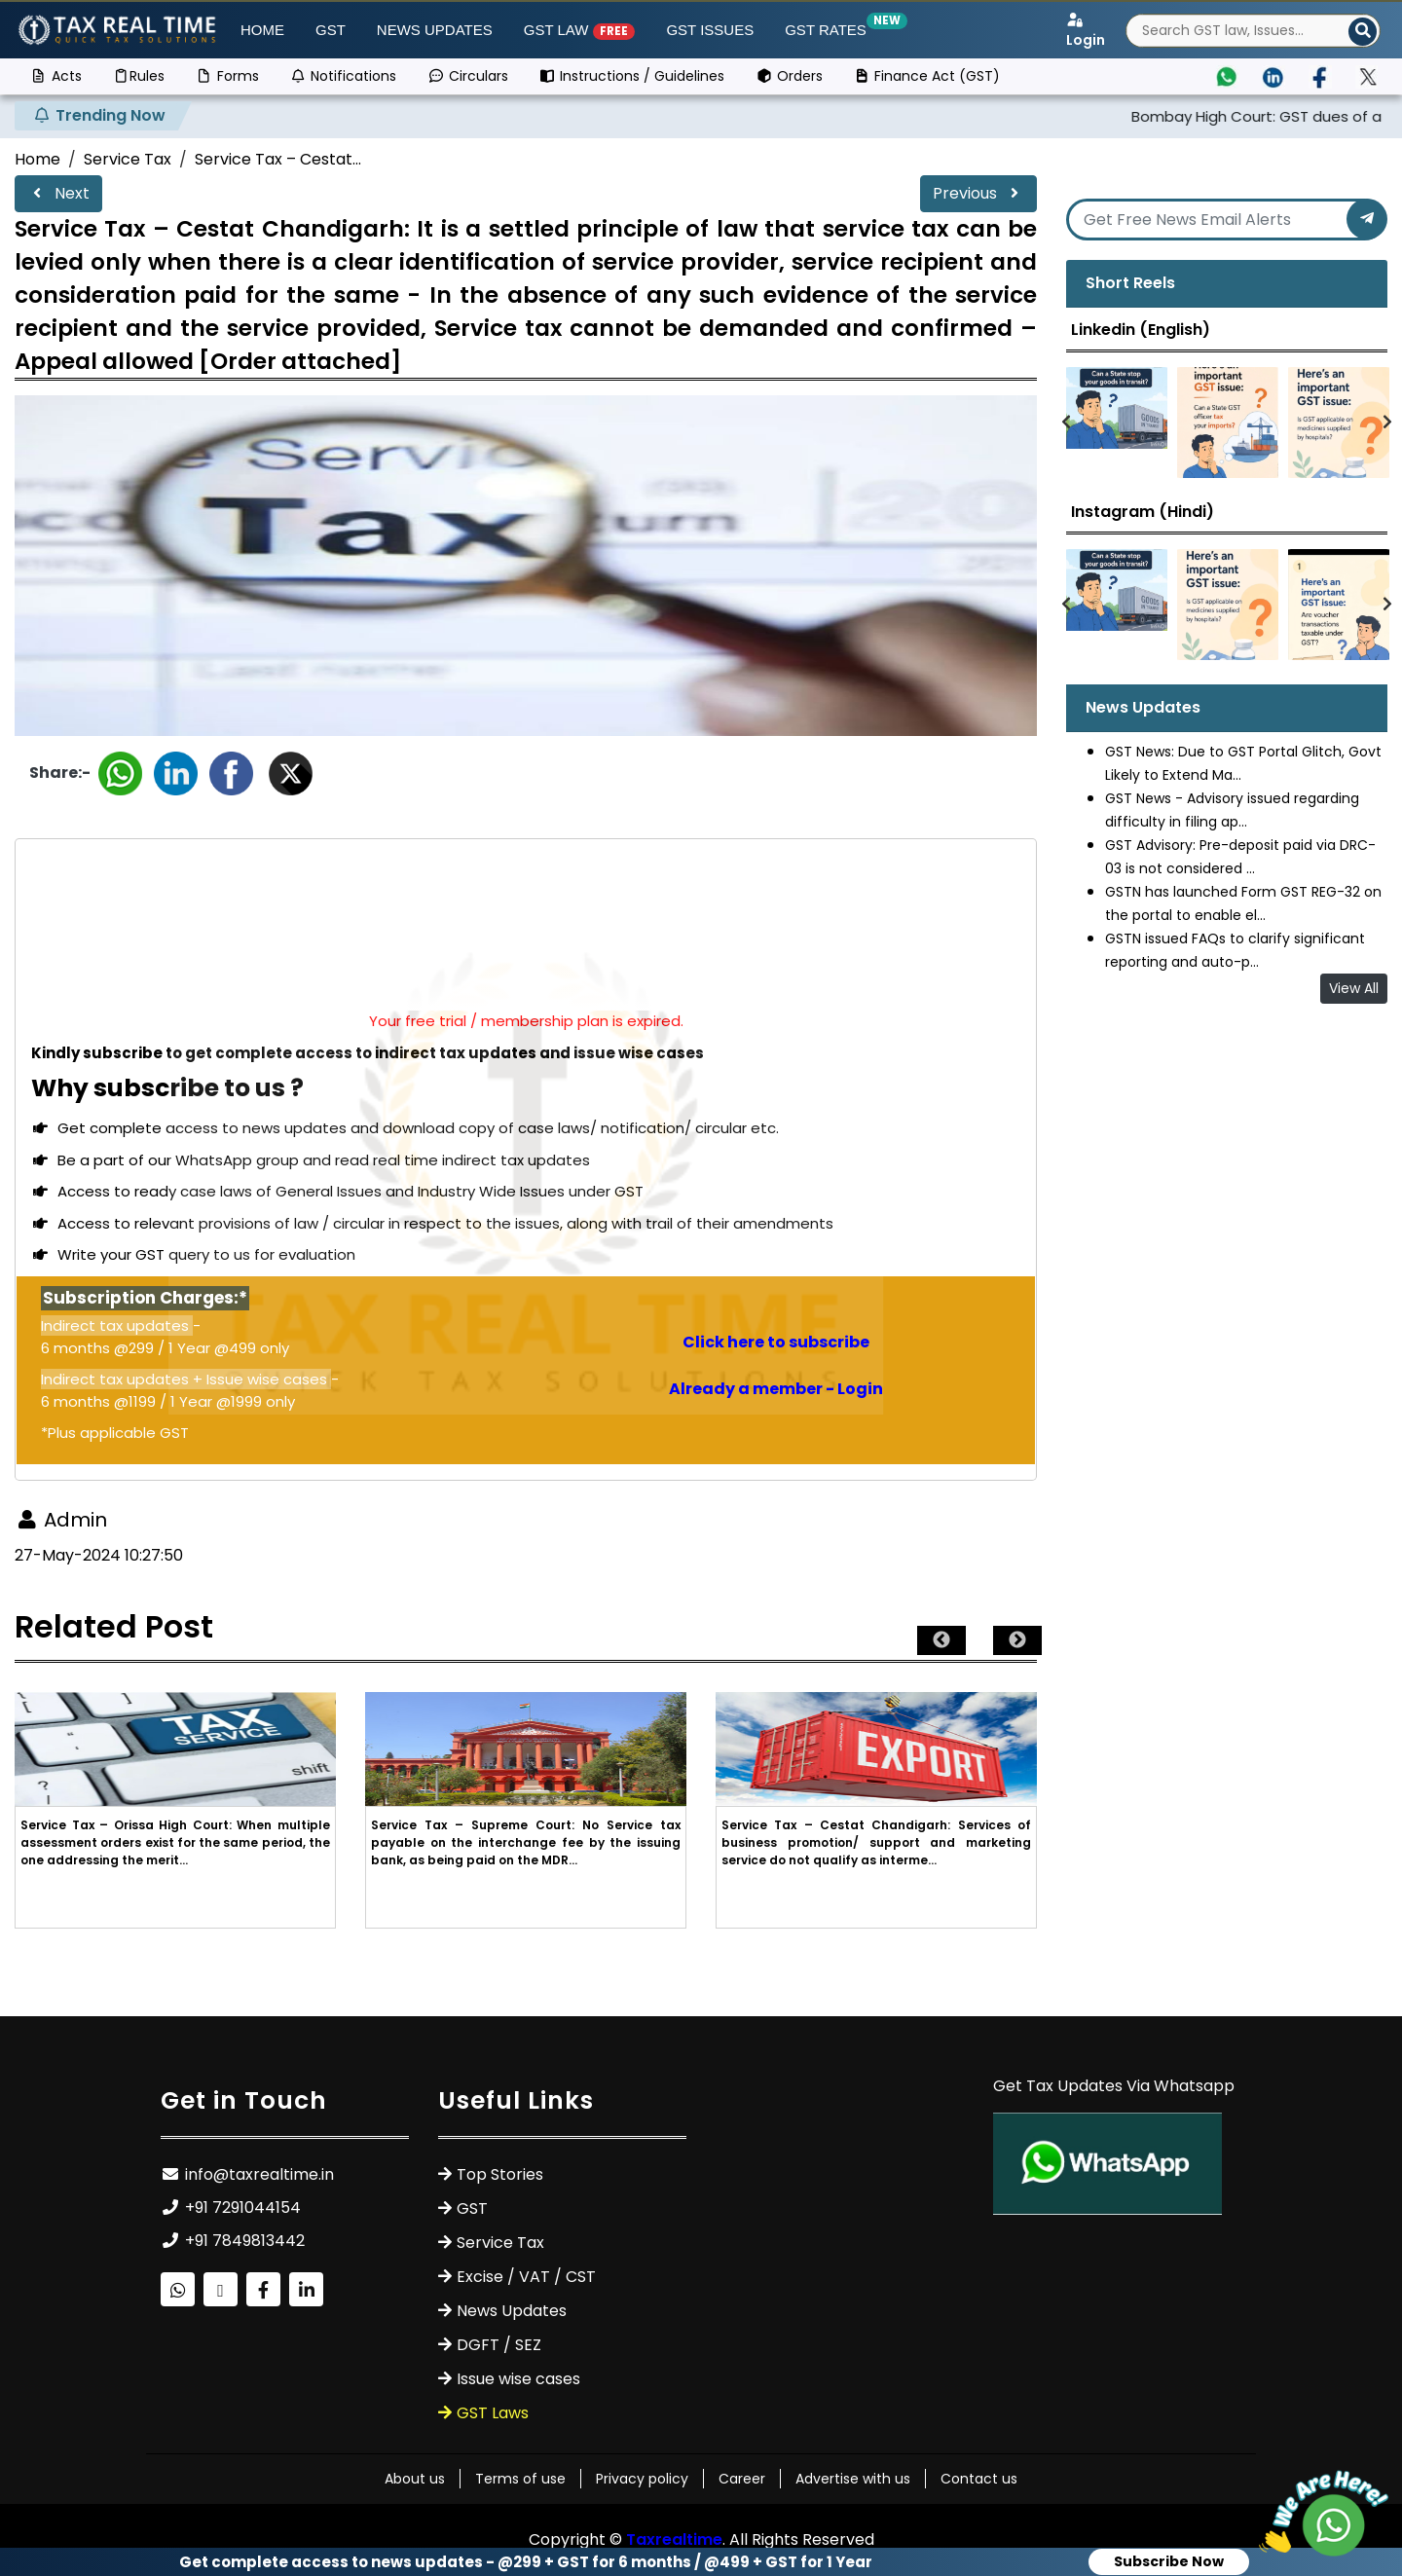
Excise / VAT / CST (526, 2276)
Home (262, 29)
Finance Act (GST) (927, 76)
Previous (978, 193)
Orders (789, 76)
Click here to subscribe (776, 1342)
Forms (227, 76)
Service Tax (127, 159)
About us (415, 2478)
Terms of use (520, 2478)
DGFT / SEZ (499, 2345)
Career (742, 2478)
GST (330, 29)
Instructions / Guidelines (632, 76)
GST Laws (493, 2413)
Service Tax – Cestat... (278, 159)
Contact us (979, 2478)
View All (1354, 988)
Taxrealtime (674, 2539)
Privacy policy (642, 2478)
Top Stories (500, 2174)
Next (58, 193)
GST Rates (829, 28)
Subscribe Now (1169, 2561)
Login (1085, 31)
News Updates (435, 29)
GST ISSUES (710, 29)
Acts (56, 76)
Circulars (467, 76)
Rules (139, 76)
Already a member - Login (776, 1389)
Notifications (343, 76)
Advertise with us (852, 2478)
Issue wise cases (518, 2379)
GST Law (580, 30)
